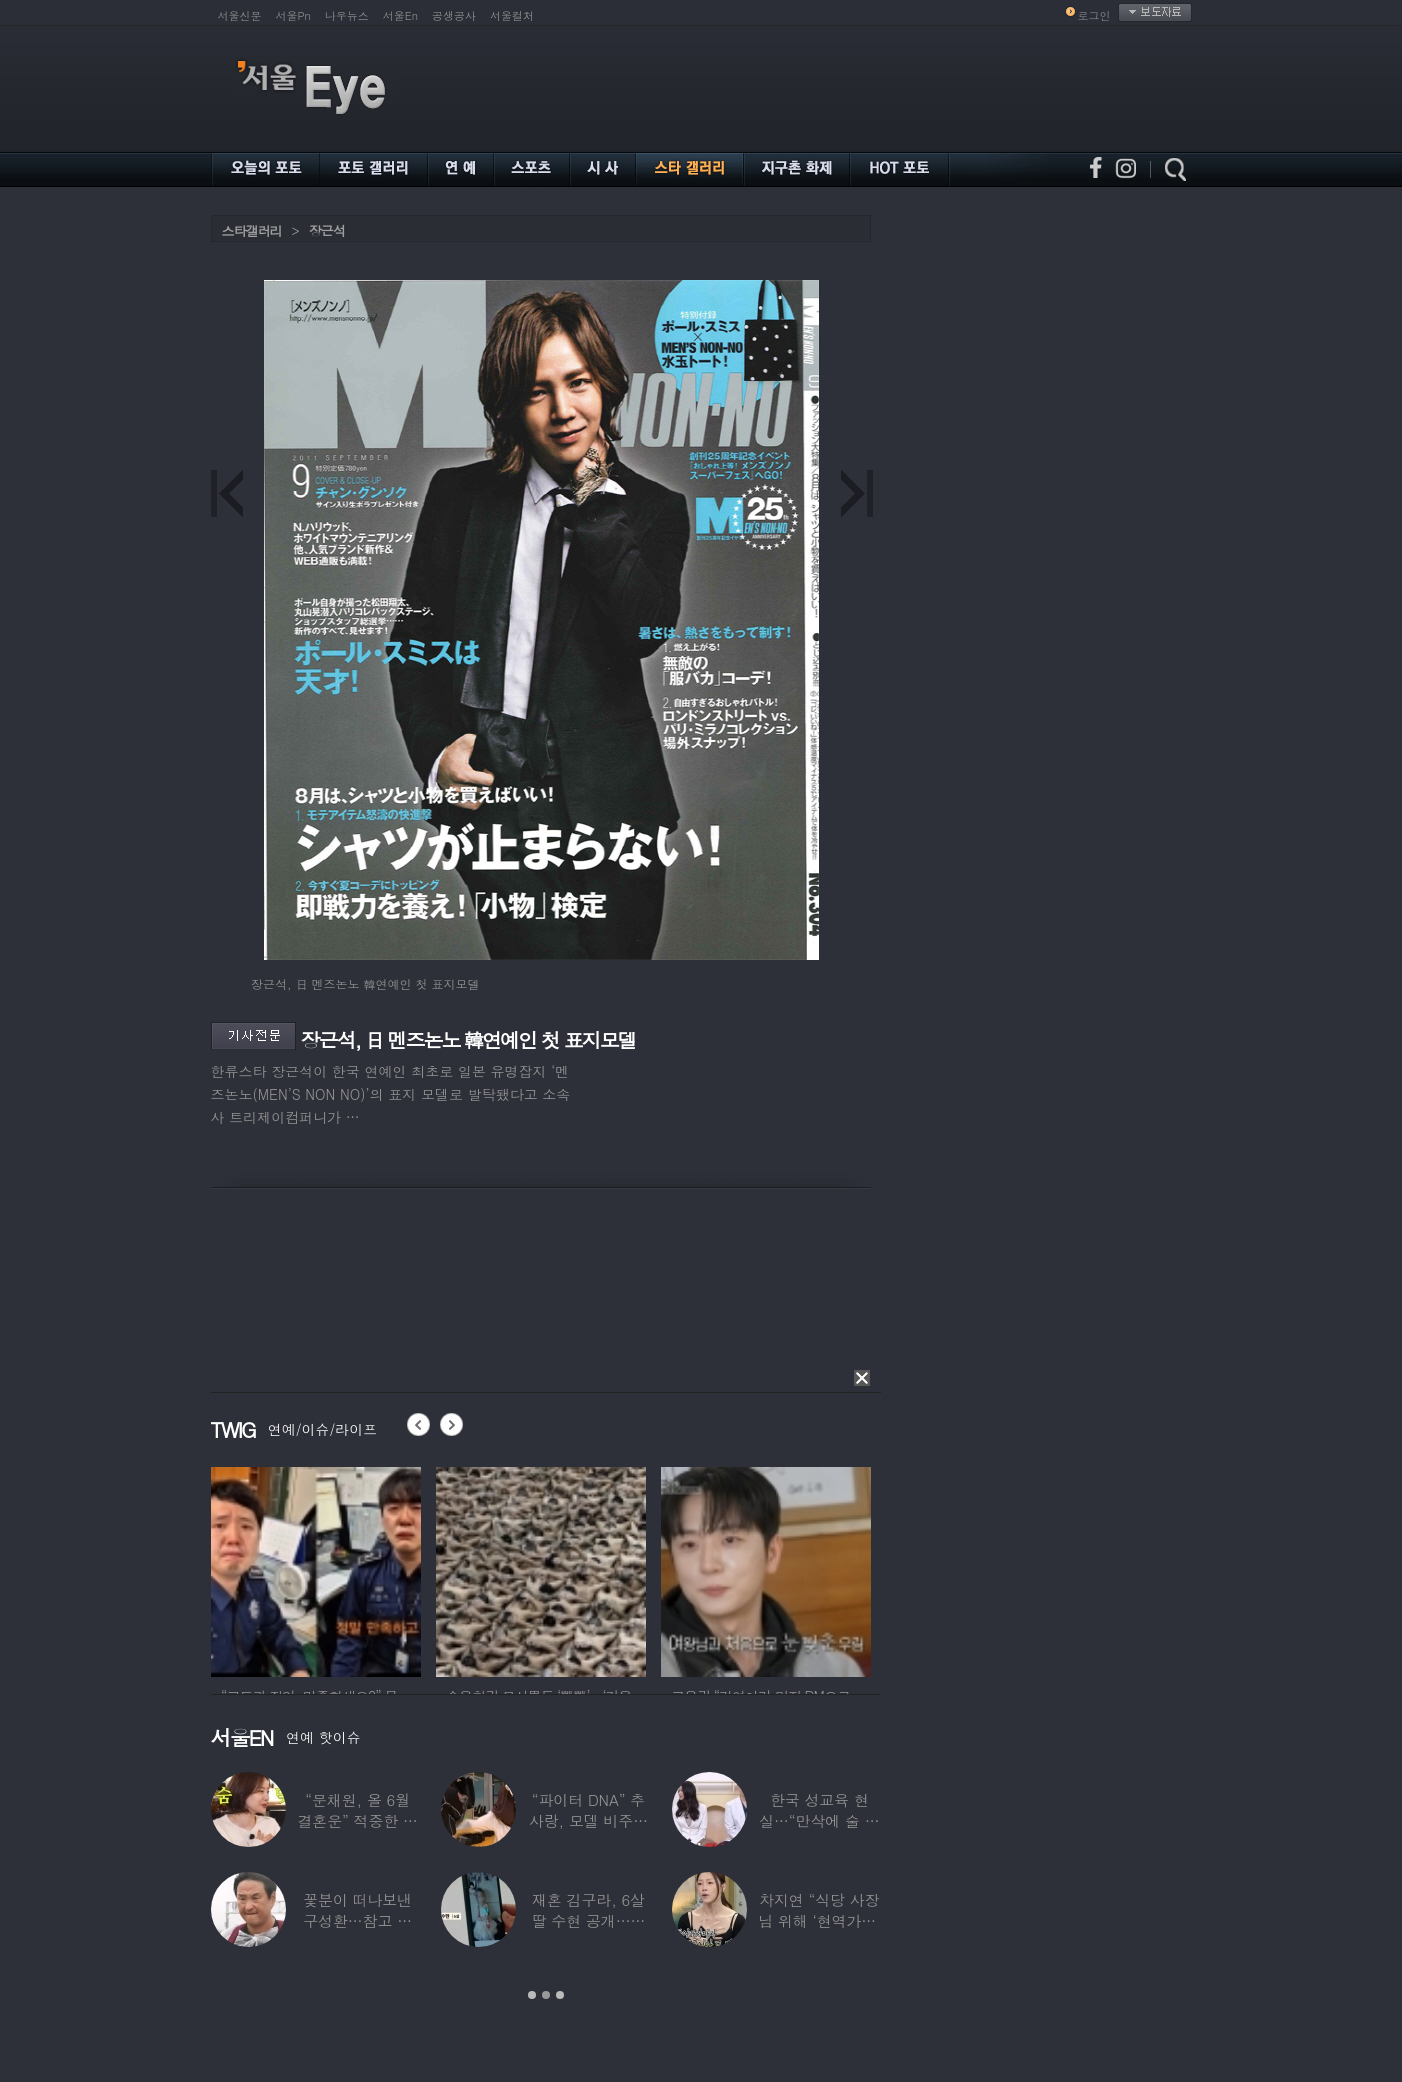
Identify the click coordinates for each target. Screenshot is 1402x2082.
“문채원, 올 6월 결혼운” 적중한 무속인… (357, 1820)
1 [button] (532, 1995)
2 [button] (546, 1995)
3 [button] (560, 1995)
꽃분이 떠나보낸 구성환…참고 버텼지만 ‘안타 (357, 1920)
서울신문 (240, 15)
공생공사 (454, 15)
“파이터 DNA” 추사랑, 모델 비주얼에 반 (587, 1820)
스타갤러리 (252, 230)
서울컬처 (512, 15)
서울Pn (293, 15)
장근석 (327, 230)
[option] (316, 1569)
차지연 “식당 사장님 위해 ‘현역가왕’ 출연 (819, 1920)
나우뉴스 (347, 15)
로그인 (1094, 15)
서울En (400, 15)
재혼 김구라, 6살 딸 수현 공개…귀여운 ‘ (588, 1920)
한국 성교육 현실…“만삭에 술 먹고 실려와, (819, 1820)
